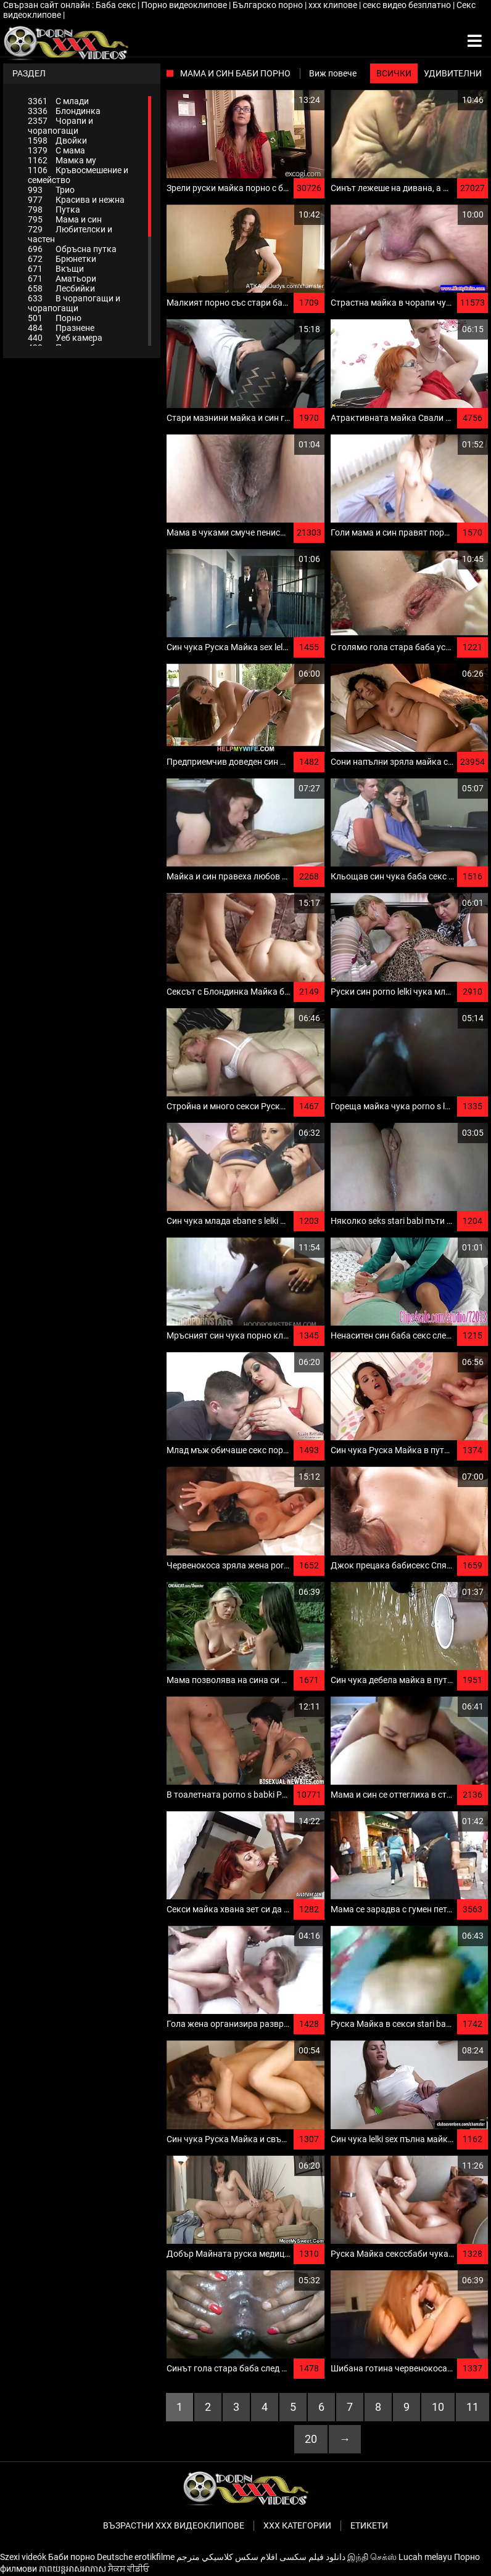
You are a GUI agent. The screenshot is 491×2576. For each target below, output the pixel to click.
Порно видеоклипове (185, 5)
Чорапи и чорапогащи (60, 126)
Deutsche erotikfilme (136, 2557)
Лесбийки (61, 288)
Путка (54, 209)
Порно (54, 318)
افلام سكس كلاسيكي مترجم (227, 2557)
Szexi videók (23, 2557)
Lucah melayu (425, 2557)
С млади (58, 101)
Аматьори (62, 278)
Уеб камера (65, 338)
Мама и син (65, 219)
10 (438, 2406)
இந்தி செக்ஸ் (372, 2557)
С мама (56, 150)
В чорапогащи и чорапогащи (74, 303)
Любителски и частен (70, 234)
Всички (393, 73)
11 (472, 2406)
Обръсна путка (72, 249)
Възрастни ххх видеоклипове (173, 2525)
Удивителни (453, 73)
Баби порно (71, 2557)
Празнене (61, 328)
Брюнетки (62, 259)
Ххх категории (297, 2525)
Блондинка (64, 111)
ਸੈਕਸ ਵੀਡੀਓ (128, 2569)
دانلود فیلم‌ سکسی (312, 2557)
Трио (51, 190)
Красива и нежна (76, 200)
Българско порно (269, 5)
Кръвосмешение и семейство (78, 175)
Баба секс (117, 5)
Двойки (57, 140)
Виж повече (333, 73)
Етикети (369, 2525)
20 (311, 2438)
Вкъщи (56, 269)
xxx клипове (333, 5)
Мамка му (62, 160)
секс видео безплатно (408, 5)
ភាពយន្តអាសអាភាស (72, 2569)
